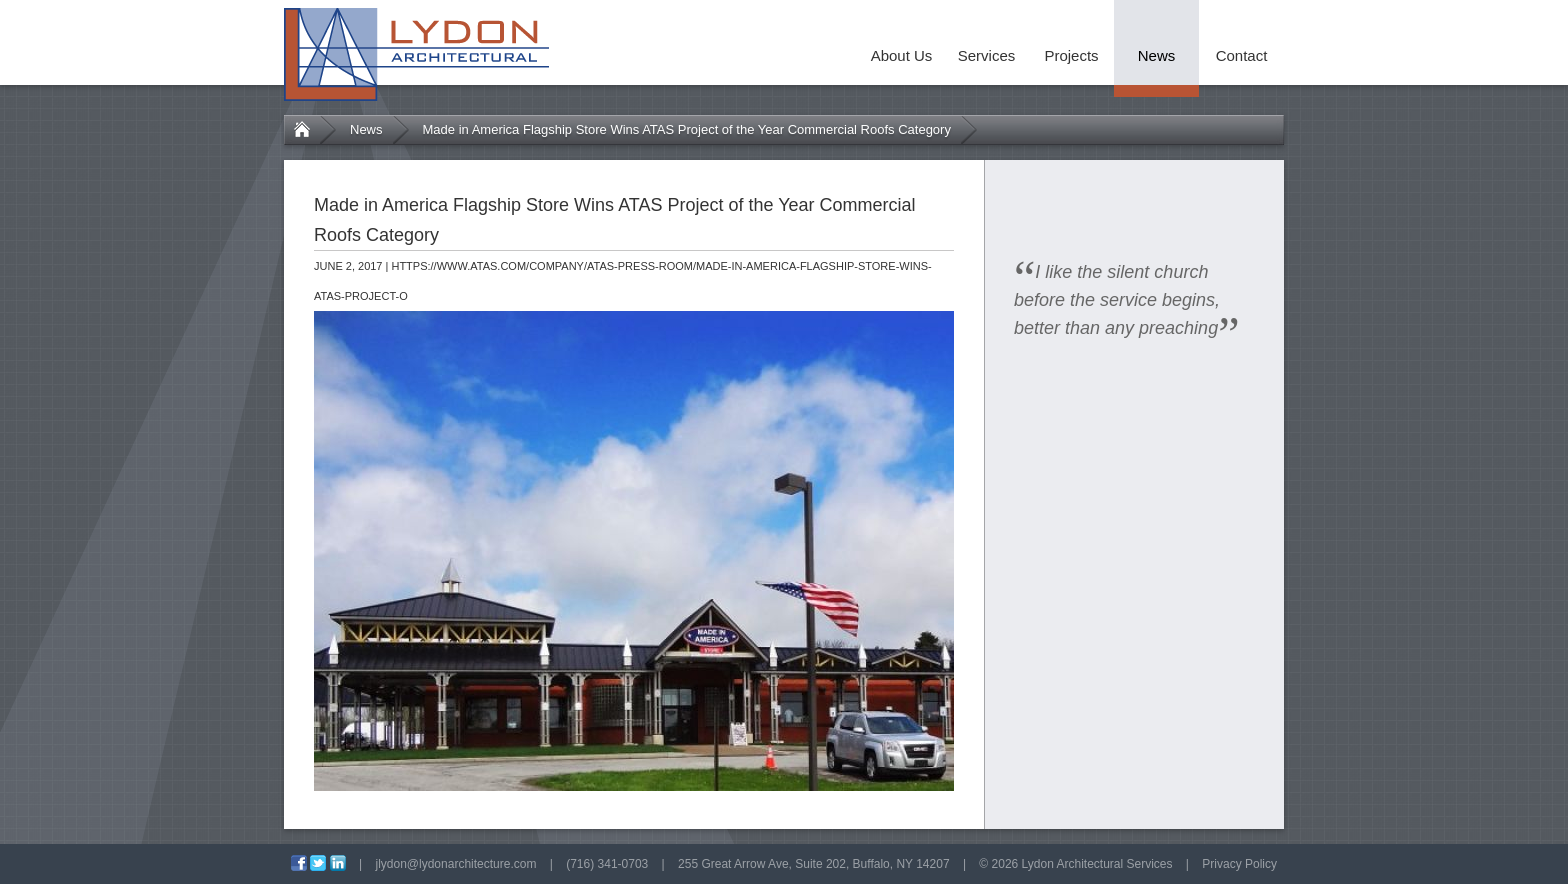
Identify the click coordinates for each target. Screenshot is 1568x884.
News (1157, 55)
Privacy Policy (1239, 864)
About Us (902, 55)
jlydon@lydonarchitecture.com (455, 864)
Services (987, 55)
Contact (1242, 55)
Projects (1071, 55)
